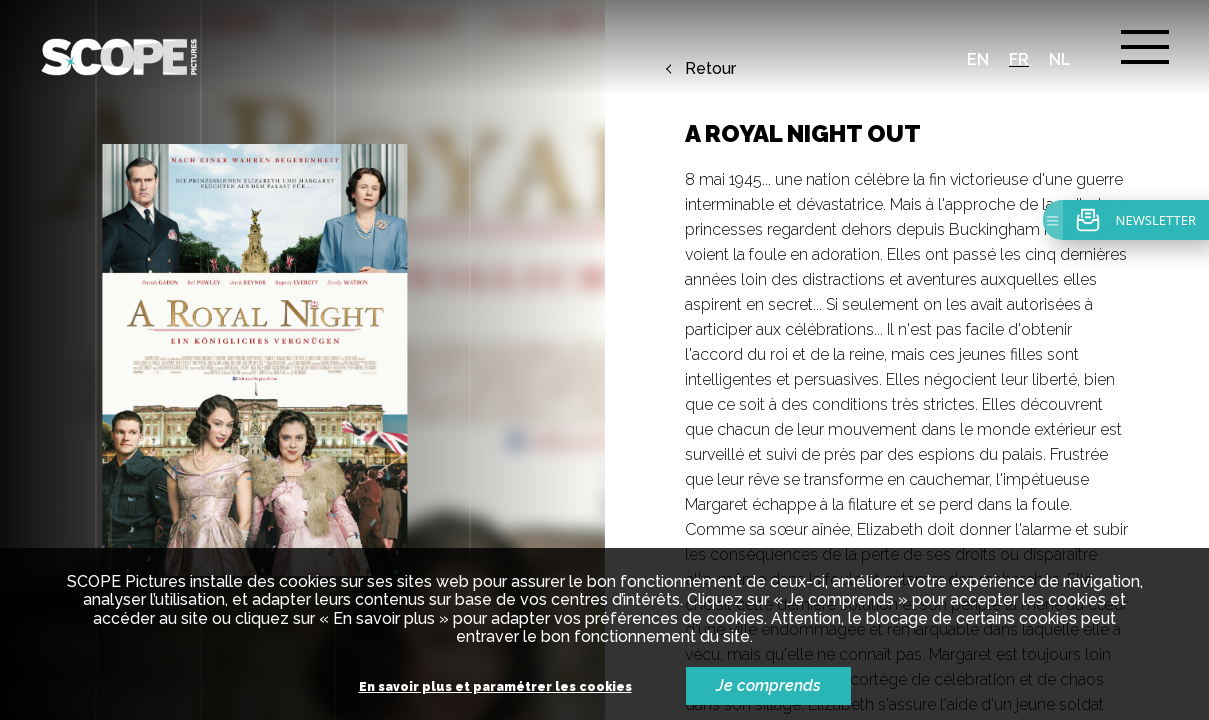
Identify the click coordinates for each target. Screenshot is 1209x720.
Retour (710, 69)
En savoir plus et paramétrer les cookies (495, 687)
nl (1060, 59)
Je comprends (768, 685)
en (978, 59)
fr (1019, 59)
